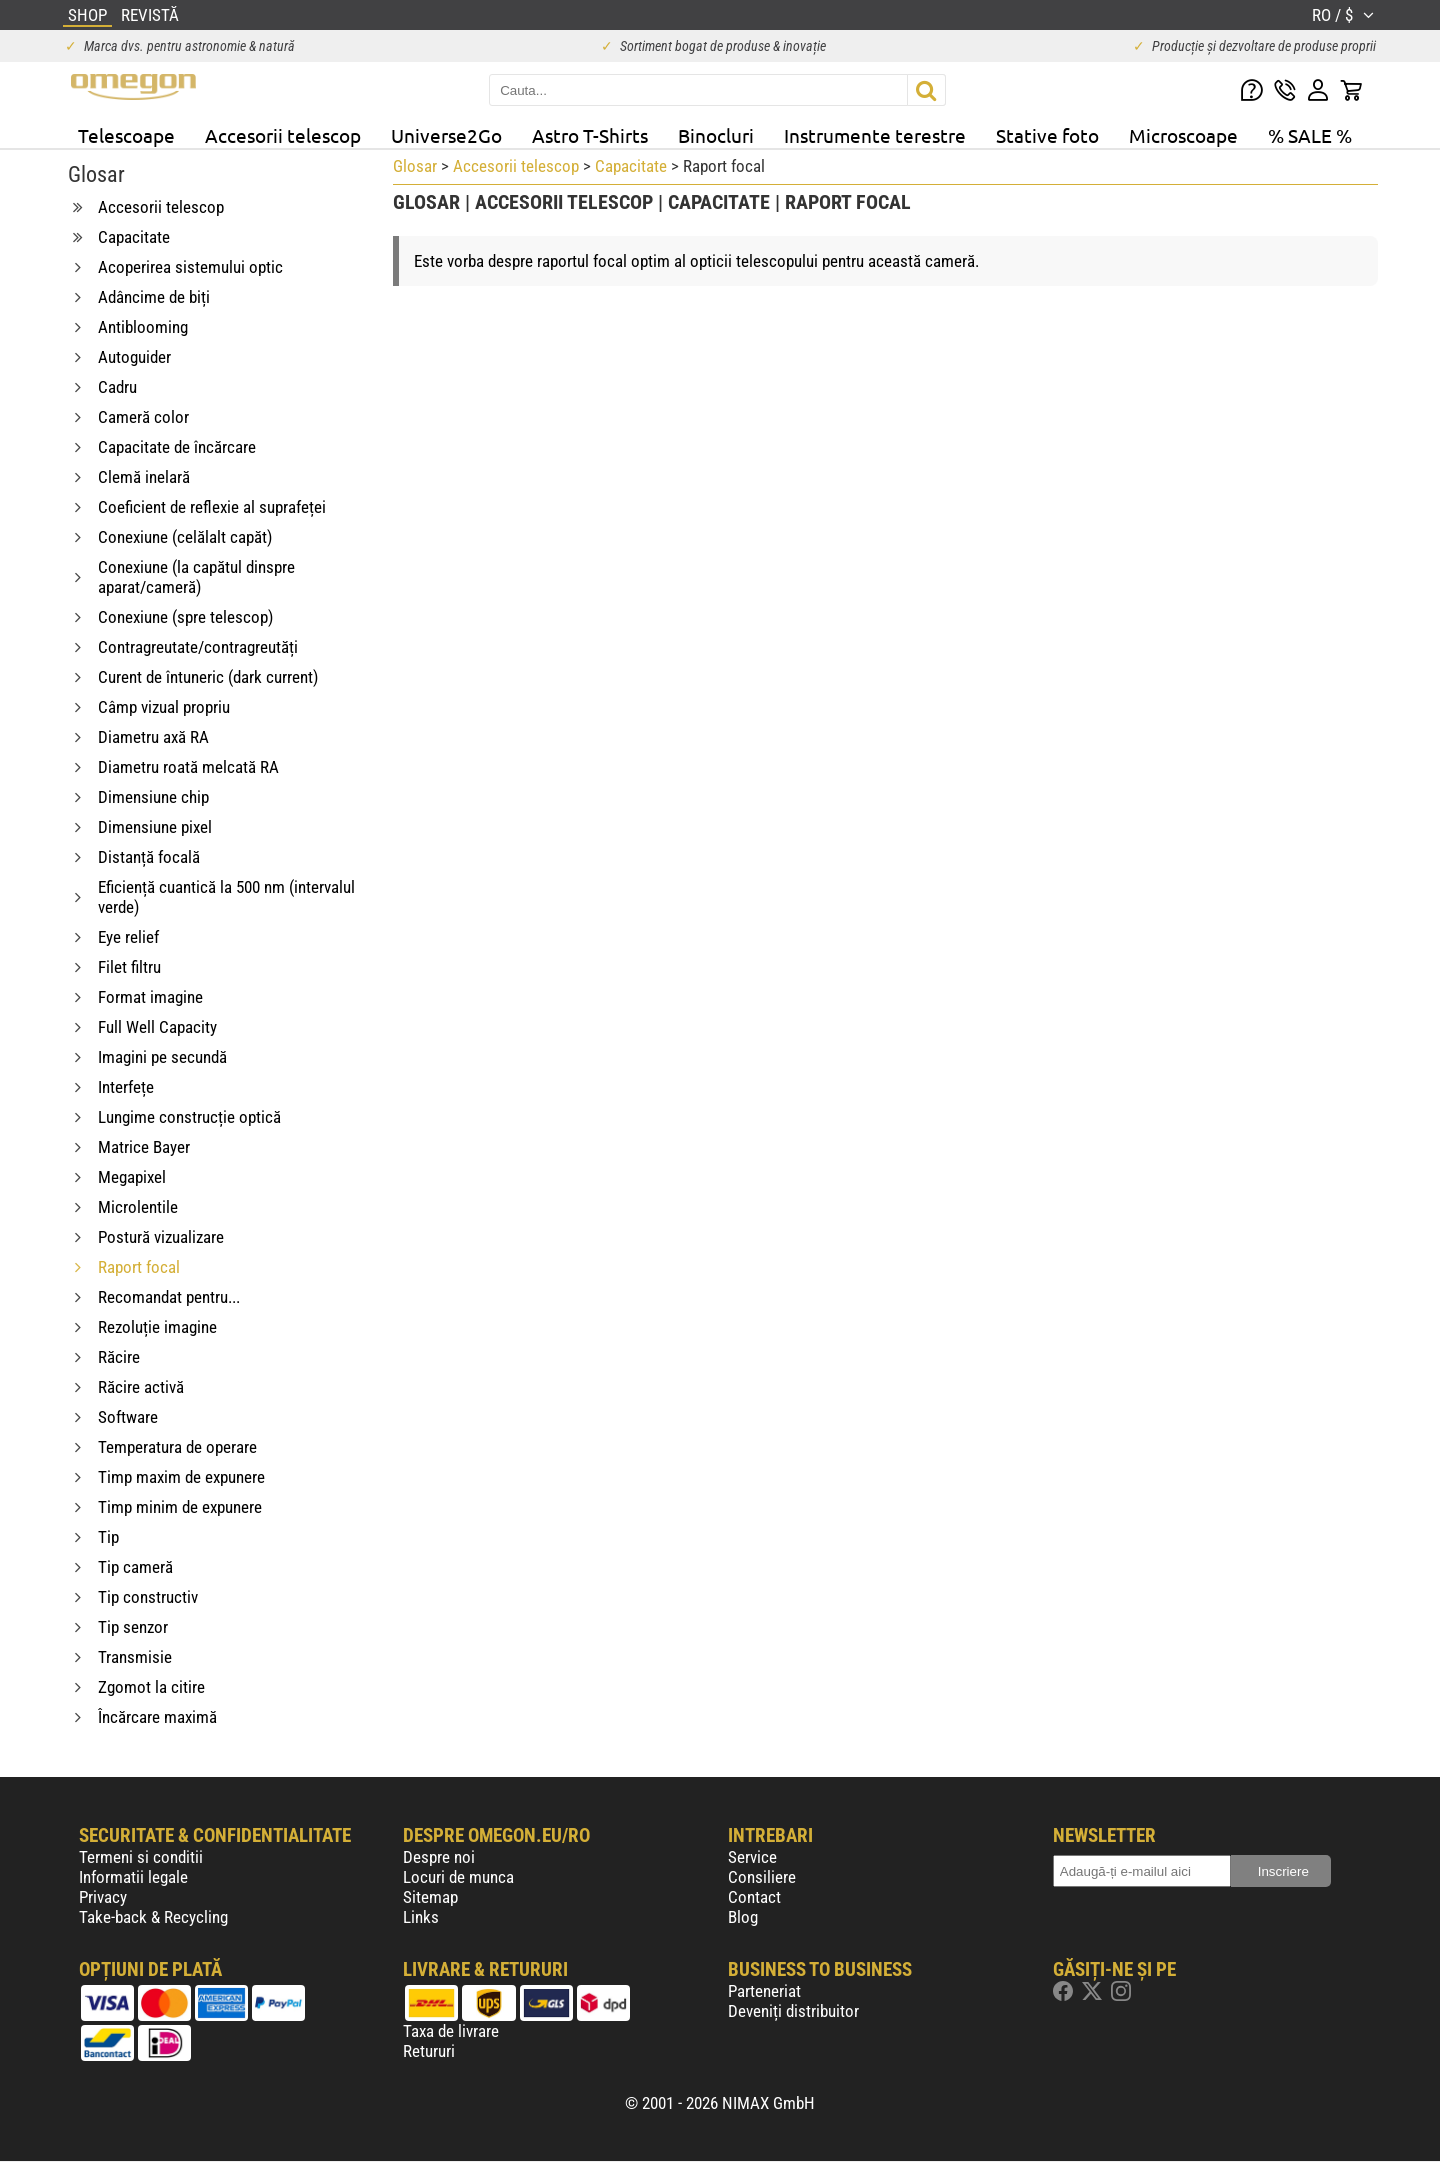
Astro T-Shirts (590, 135)
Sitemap (430, 1897)
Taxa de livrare (451, 2031)
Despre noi (439, 1857)
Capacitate (631, 166)
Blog (743, 1917)
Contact (754, 1897)
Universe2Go (446, 135)
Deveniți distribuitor (793, 2011)
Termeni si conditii (141, 1857)
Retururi (429, 2051)
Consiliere (762, 1877)
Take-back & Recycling (153, 1917)
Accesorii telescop (283, 135)
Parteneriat (764, 1991)
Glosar (415, 166)
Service (752, 1857)
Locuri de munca (458, 1877)
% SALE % (1310, 135)
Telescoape (126, 135)
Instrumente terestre (875, 135)
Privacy (103, 1897)
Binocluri (716, 135)
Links (421, 1917)
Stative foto (1047, 135)
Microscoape (1183, 135)
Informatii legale (133, 1877)
